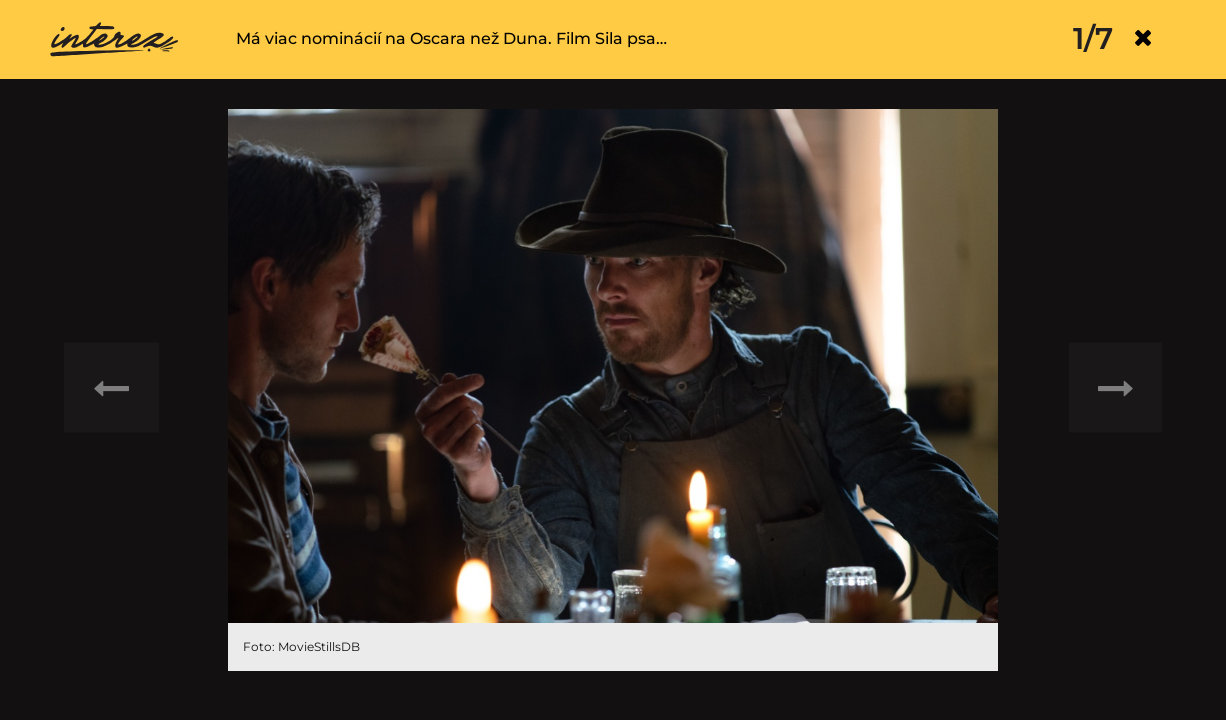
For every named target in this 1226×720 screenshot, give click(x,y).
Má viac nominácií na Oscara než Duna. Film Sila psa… (451, 38)
